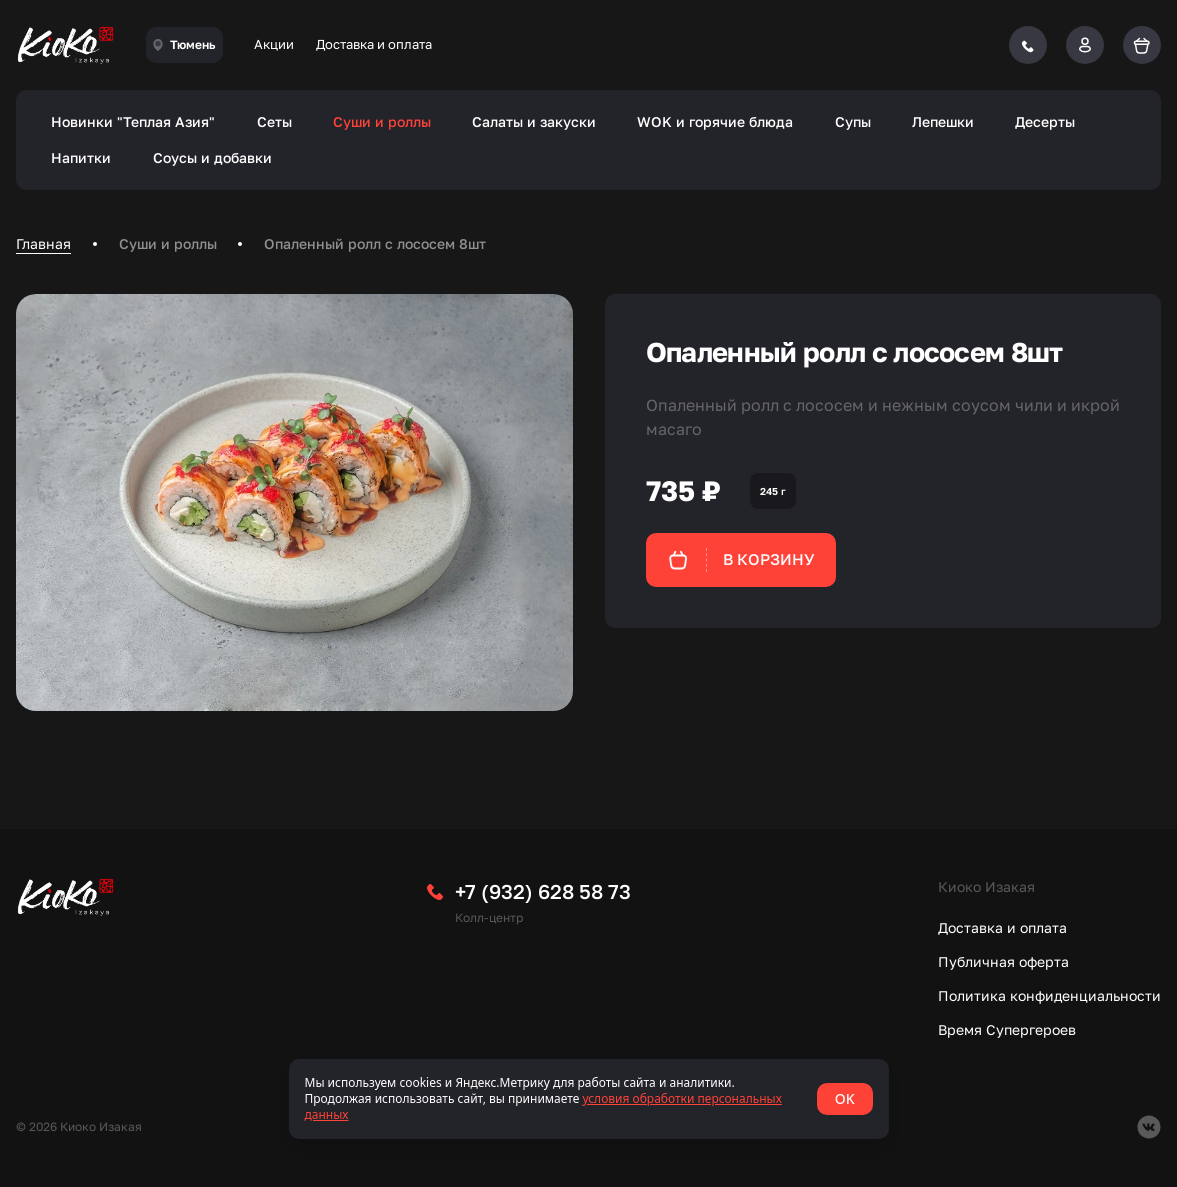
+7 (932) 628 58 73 (543, 891)
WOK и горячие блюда (715, 121)
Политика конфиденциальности (1049, 995)
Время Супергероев (1007, 1029)
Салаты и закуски (534, 121)
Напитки (81, 157)
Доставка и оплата (374, 44)
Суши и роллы (382, 121)
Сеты (274, 121)
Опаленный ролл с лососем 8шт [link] (375, 243)
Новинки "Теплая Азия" (133, 121)
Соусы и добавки (212, 157)
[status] (589, 1099)
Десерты (1045, 121)
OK (845, 1098)
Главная (43, 243)
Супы (853, 121)
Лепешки (943, 121)
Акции (274, 44)
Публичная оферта (1003, 961)
